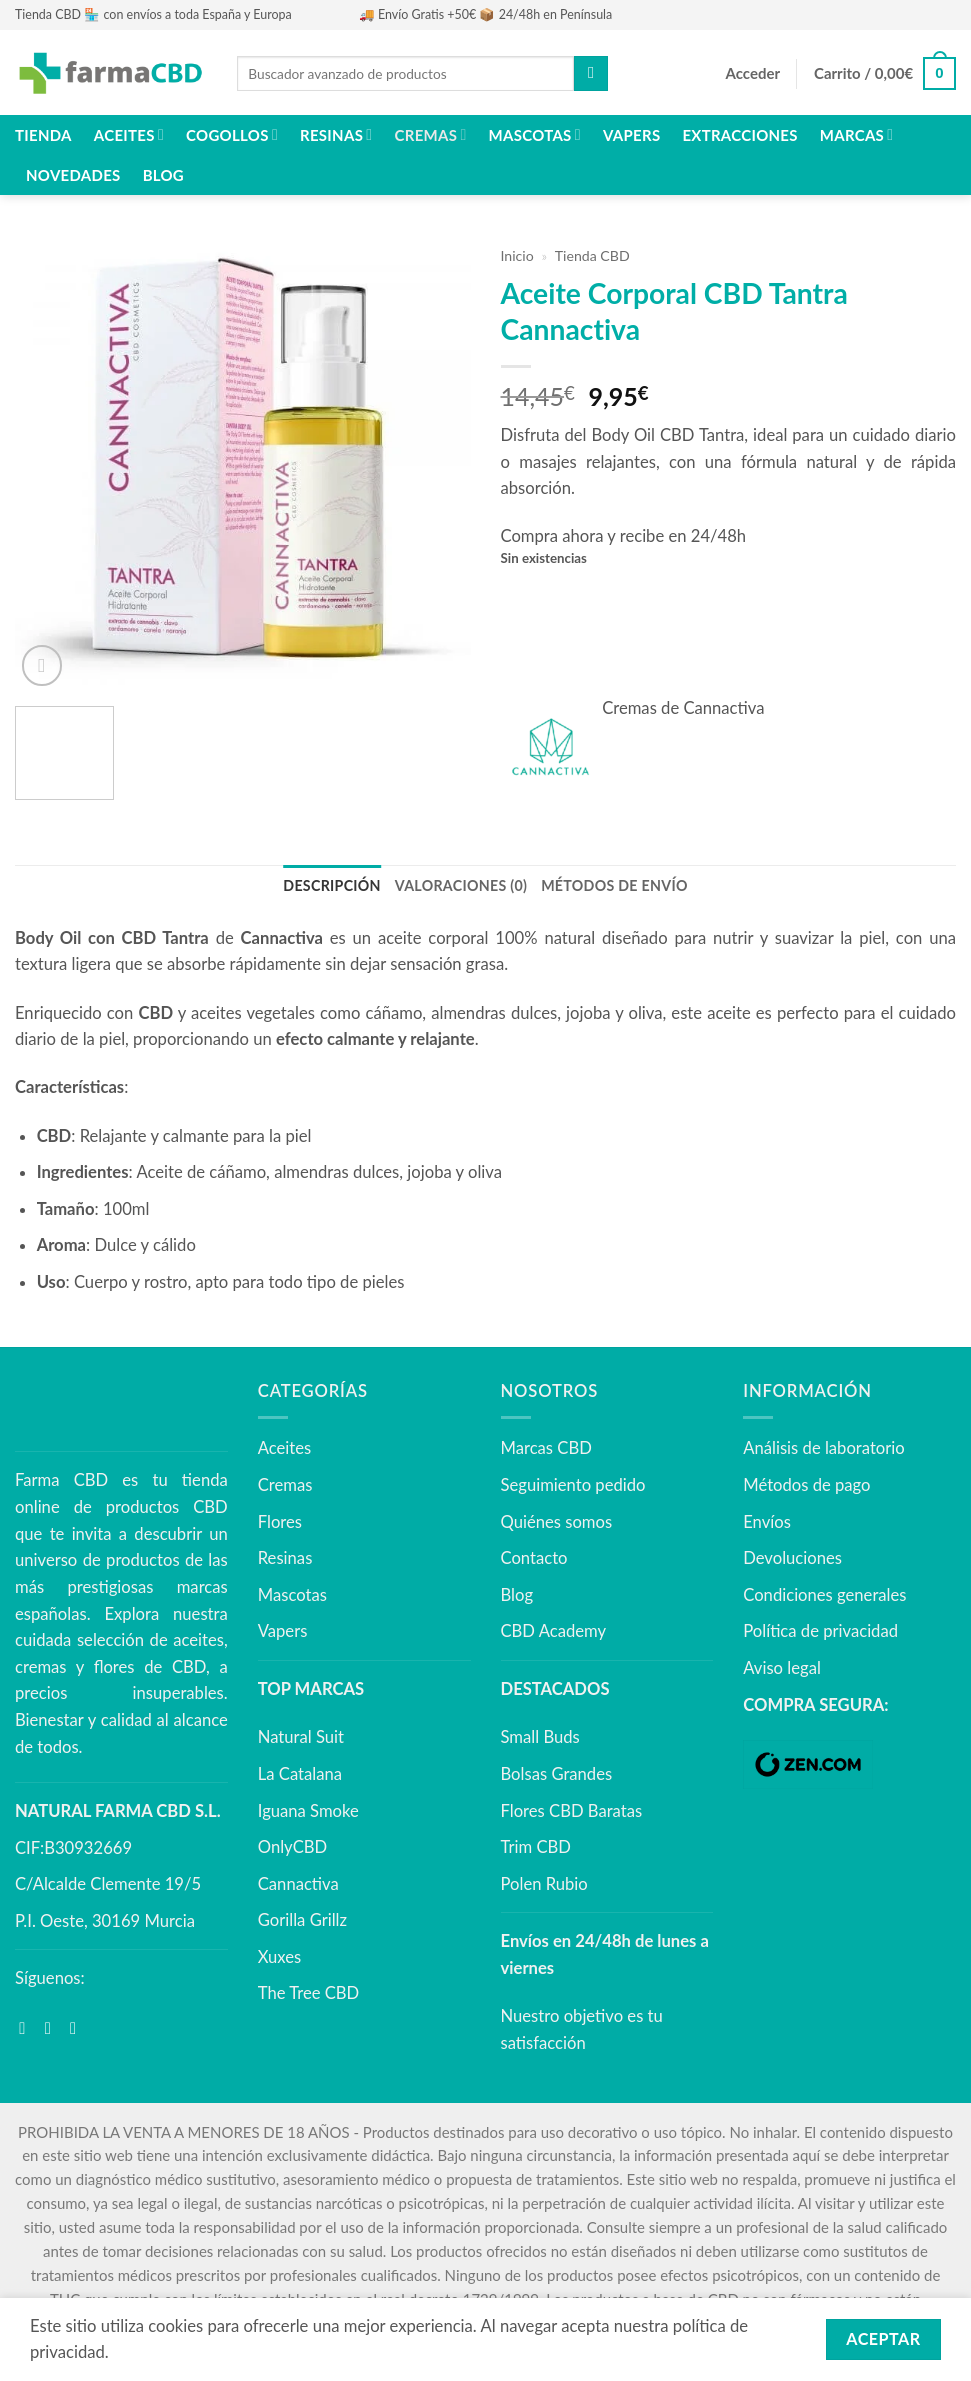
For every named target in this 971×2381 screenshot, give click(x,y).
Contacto (534, 1557)
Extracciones (739, 135)
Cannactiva (298, 1882)
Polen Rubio (544, 1882)
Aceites (129, 134)
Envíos (767, 1520)
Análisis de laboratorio (823, 1447)
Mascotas (535, 134)
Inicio (517, 255)
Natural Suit (301, 1736)
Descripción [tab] (341, 885)
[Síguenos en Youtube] (78, 2026)
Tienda (43, 135)
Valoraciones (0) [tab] (463, 885)
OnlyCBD (292, 1846)
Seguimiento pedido (573, 1484)
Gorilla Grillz (302, 1919)
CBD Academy (554, 1630)
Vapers (631, 135)
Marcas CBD (546, 1447)
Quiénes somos (557, 1520)
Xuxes (279, 1955)
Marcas (857, 134)
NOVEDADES (73, 175)
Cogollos (232, 134)
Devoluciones (792, 1557)
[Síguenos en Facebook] (27, 2026)
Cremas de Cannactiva (683, 708)
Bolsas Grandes (557, 1772)
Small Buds (540, 1736)
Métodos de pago (806, 1484)
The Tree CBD (309, 1992)
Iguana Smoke (308, 1809)
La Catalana (300, 1772)
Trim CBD (536, 1846)
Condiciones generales (824, 1593)
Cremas (431, 134)
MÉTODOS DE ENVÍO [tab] (606, 885)
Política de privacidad (820, 1630)
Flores (280, 1520)
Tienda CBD (592, 255)
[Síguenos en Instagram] (53, 2026)
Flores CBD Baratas (572, 1809)
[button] (753, 74)
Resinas (336, 134)
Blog (163, 175)
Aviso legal (782, 1667)
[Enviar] (591, 73)
